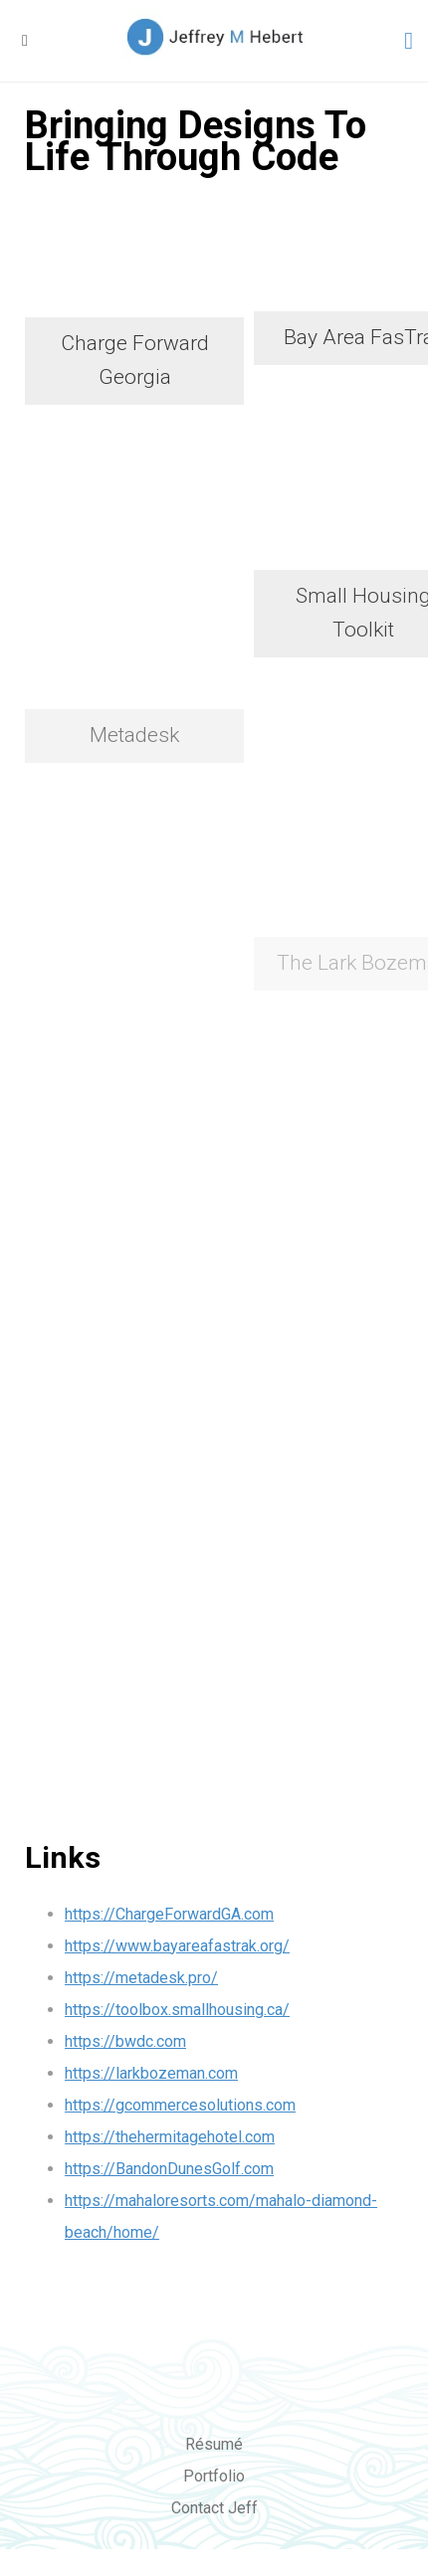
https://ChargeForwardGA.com (169, 1913)
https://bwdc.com (125, 2040)
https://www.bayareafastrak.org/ (177, 1944)
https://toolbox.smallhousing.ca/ (177, 2008)
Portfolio (214, 2475)
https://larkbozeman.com (151, 2072)
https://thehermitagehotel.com (170, 2135)
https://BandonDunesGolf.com (169, 2167)
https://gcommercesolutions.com (180, 2104)
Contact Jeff (214, 2506)
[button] (25, 41)
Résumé (214, 2443)
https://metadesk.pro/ (141, 1976)
